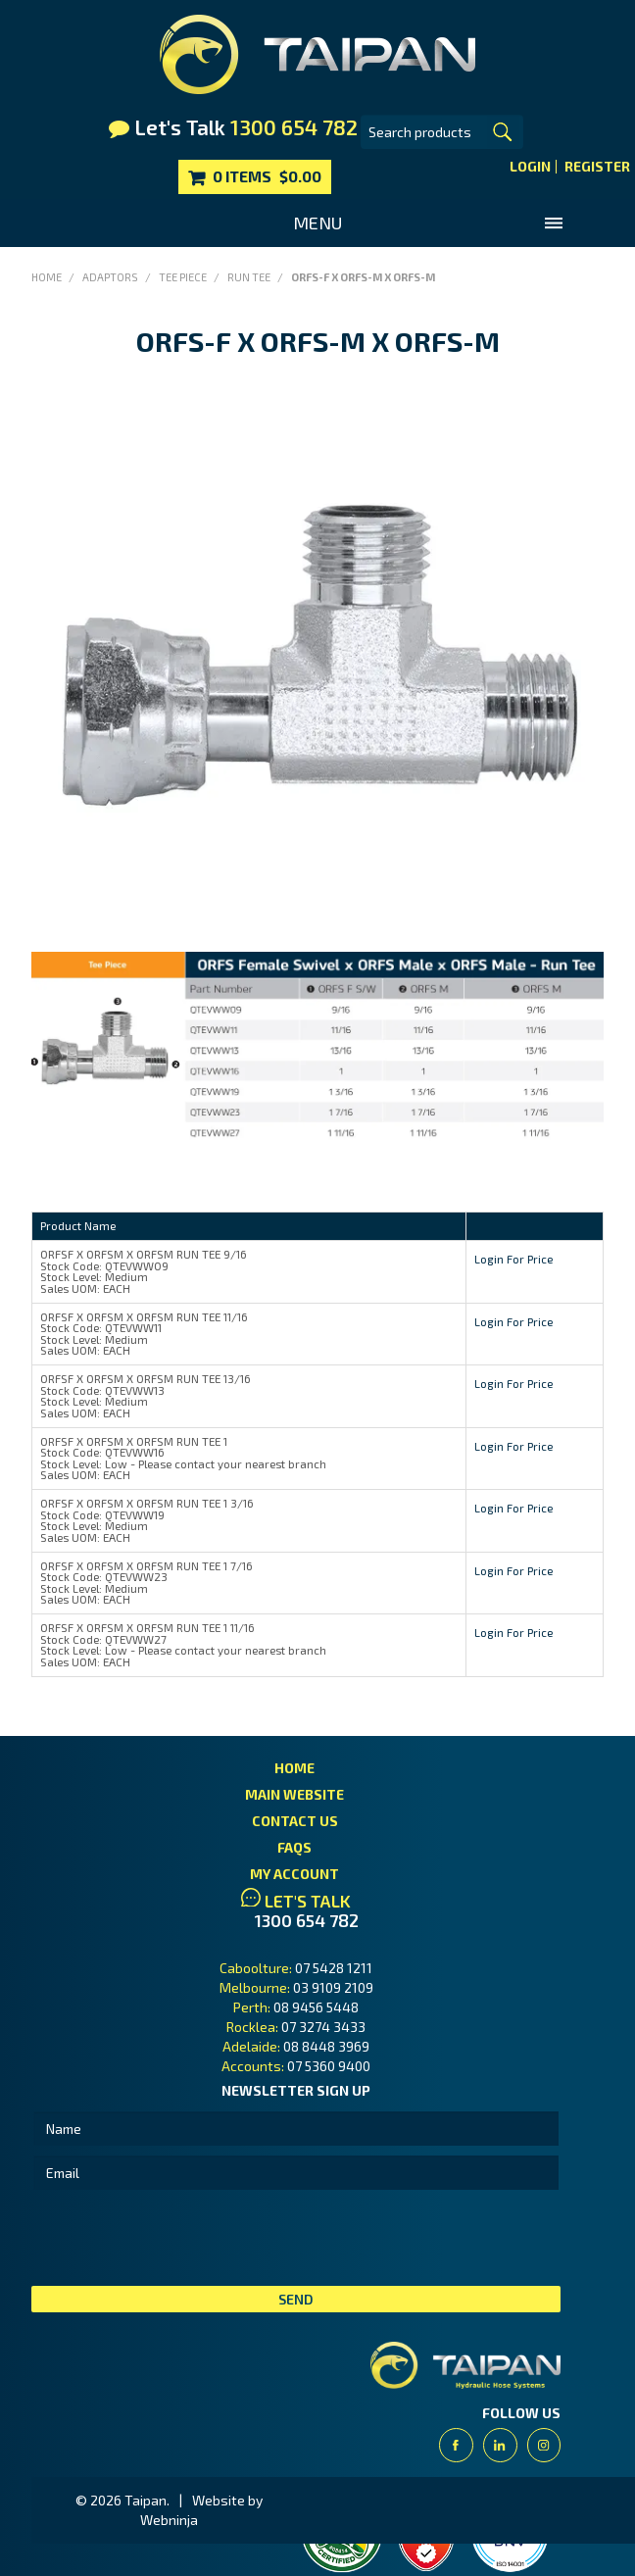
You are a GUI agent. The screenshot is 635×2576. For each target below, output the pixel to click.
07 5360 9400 (328, 2065)
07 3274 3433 (323, 2026)
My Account (294, 1873)
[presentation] (180, 2238)
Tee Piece (183, 277)
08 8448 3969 (326, 2046)
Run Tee (248, 277)
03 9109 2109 (333, 1987)
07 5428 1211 (333, 1967)
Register (597, 166)
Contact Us (295, 1820)
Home (46, 277)
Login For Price (513, 1258)
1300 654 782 (307, 1920)
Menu (317, 222)
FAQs (294, 1847)
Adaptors (110, 277)
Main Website (294, 1794)
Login (530, 166)
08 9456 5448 (316, 2007)
